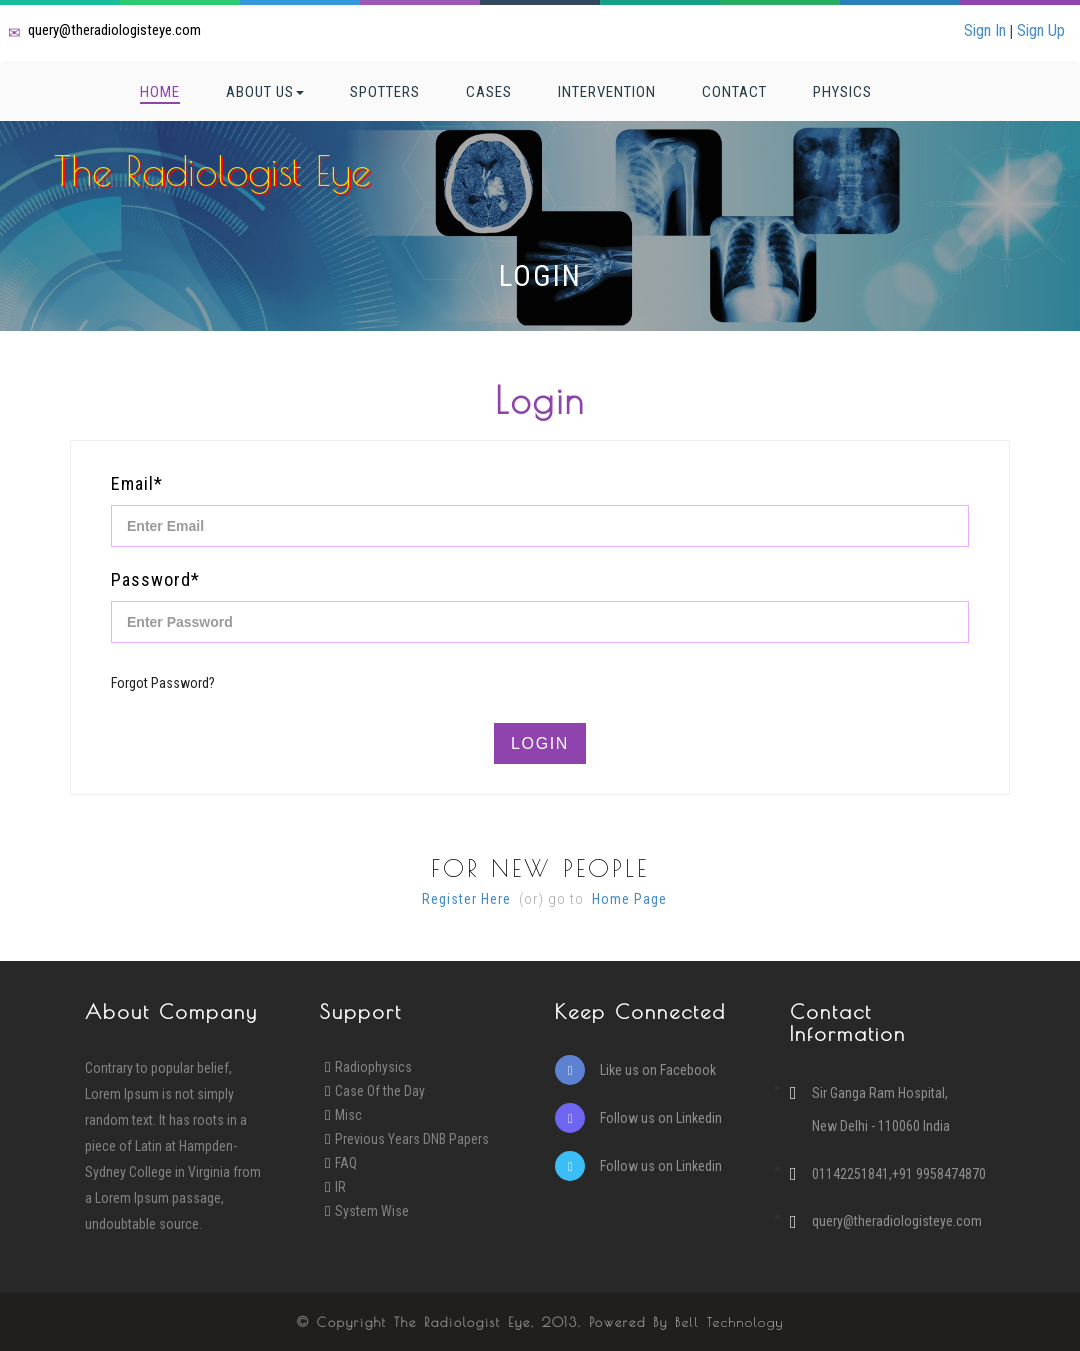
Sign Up (1041, 30)
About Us (265, 92)
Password (155, 579)
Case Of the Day (380, 1091)
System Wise (372, 1211)
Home (160, 92)
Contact (734, 92)
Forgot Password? (163, 683)
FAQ (346, 1163)
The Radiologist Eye (212, 171)
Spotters (385, 92)
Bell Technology (729, 1322)
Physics (842, 92)
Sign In (985, 30)
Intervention (607, 92)
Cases (489, 92)
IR (340, 1187)
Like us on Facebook (635, 1070)
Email (137, 483)
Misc (348, 1115)
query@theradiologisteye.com (114, 30)
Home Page (629, 899)
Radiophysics (373, 1067)
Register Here (466, 899)
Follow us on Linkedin (638, 1118)
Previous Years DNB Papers (412, 1139)
